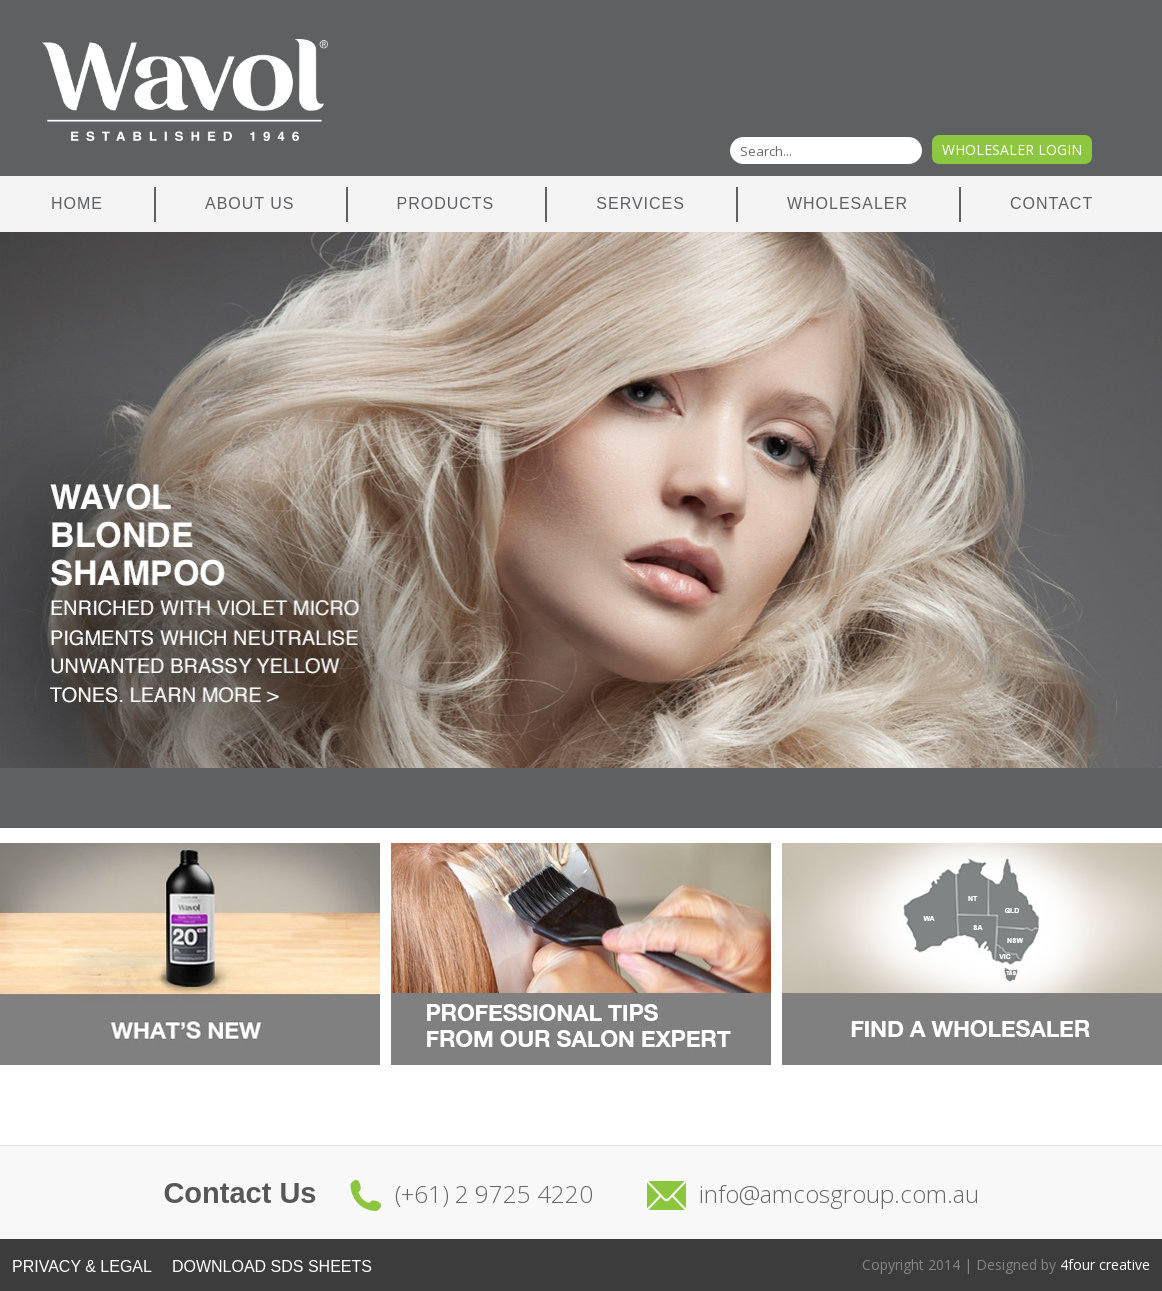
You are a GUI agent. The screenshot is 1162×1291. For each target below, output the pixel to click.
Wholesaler (847, 203)
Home (77, 203)
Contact (1051, 203)
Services (640, 203)
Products (446, 203)
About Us (250, 203)
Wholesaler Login (1012, 149)
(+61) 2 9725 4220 (494, 1193)
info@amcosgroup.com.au (839, 1193)
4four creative (1105, 1264)
